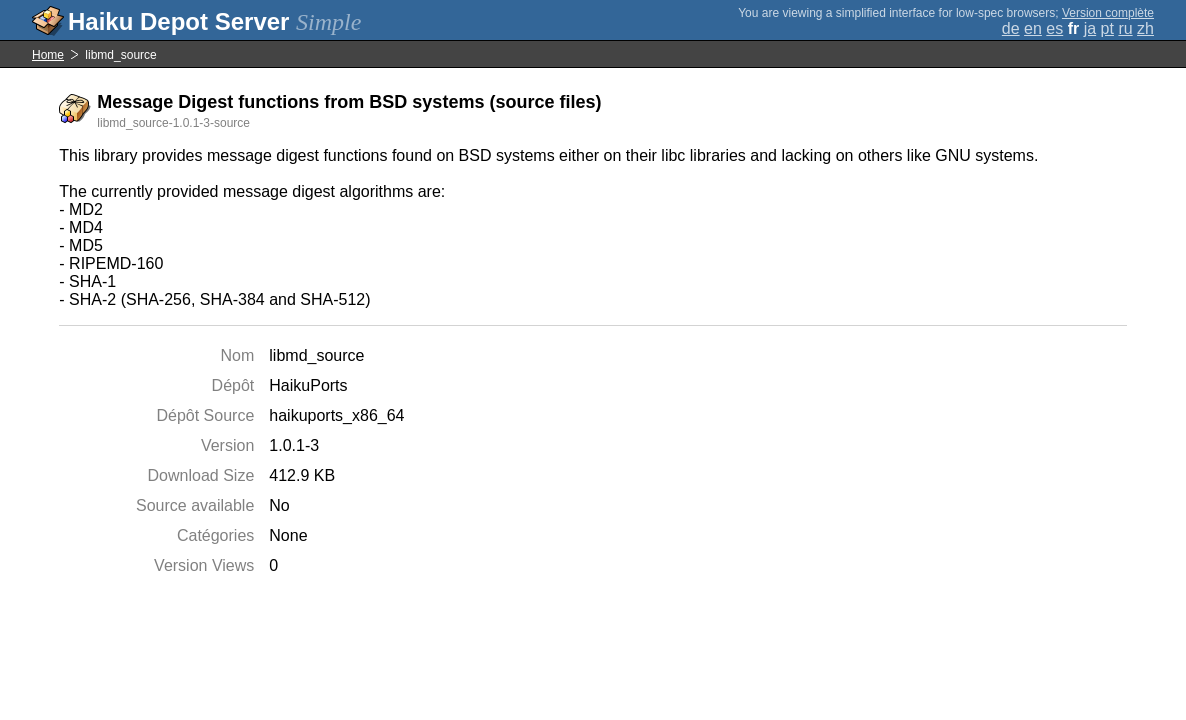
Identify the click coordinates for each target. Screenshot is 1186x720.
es (1054, 28)
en (1033, 28)
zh (1145, 28)
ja (1090, 28)
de (1011, 28)
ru (1125, 28)
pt (1107, 28)
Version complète (1108, 13)
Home (48, 55)
